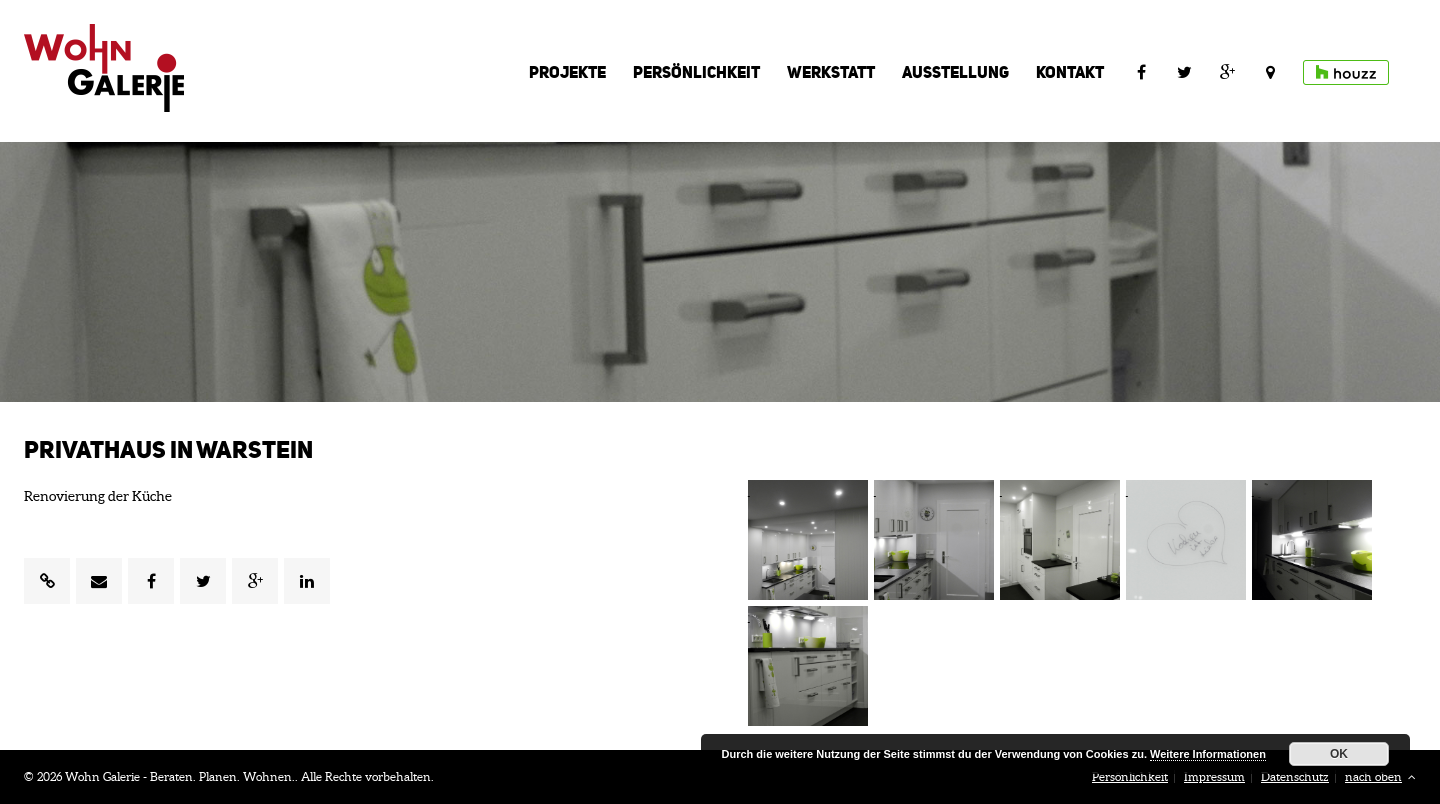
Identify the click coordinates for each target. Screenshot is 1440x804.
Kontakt (1070, 72)
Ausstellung (955, 72)
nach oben (1380, 776)
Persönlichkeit (696, 72)
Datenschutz (1295, 776)
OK (1339, 754)
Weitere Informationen (1208, 754)
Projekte (567, 72)
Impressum (1214, 776)
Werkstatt (831, 72)
